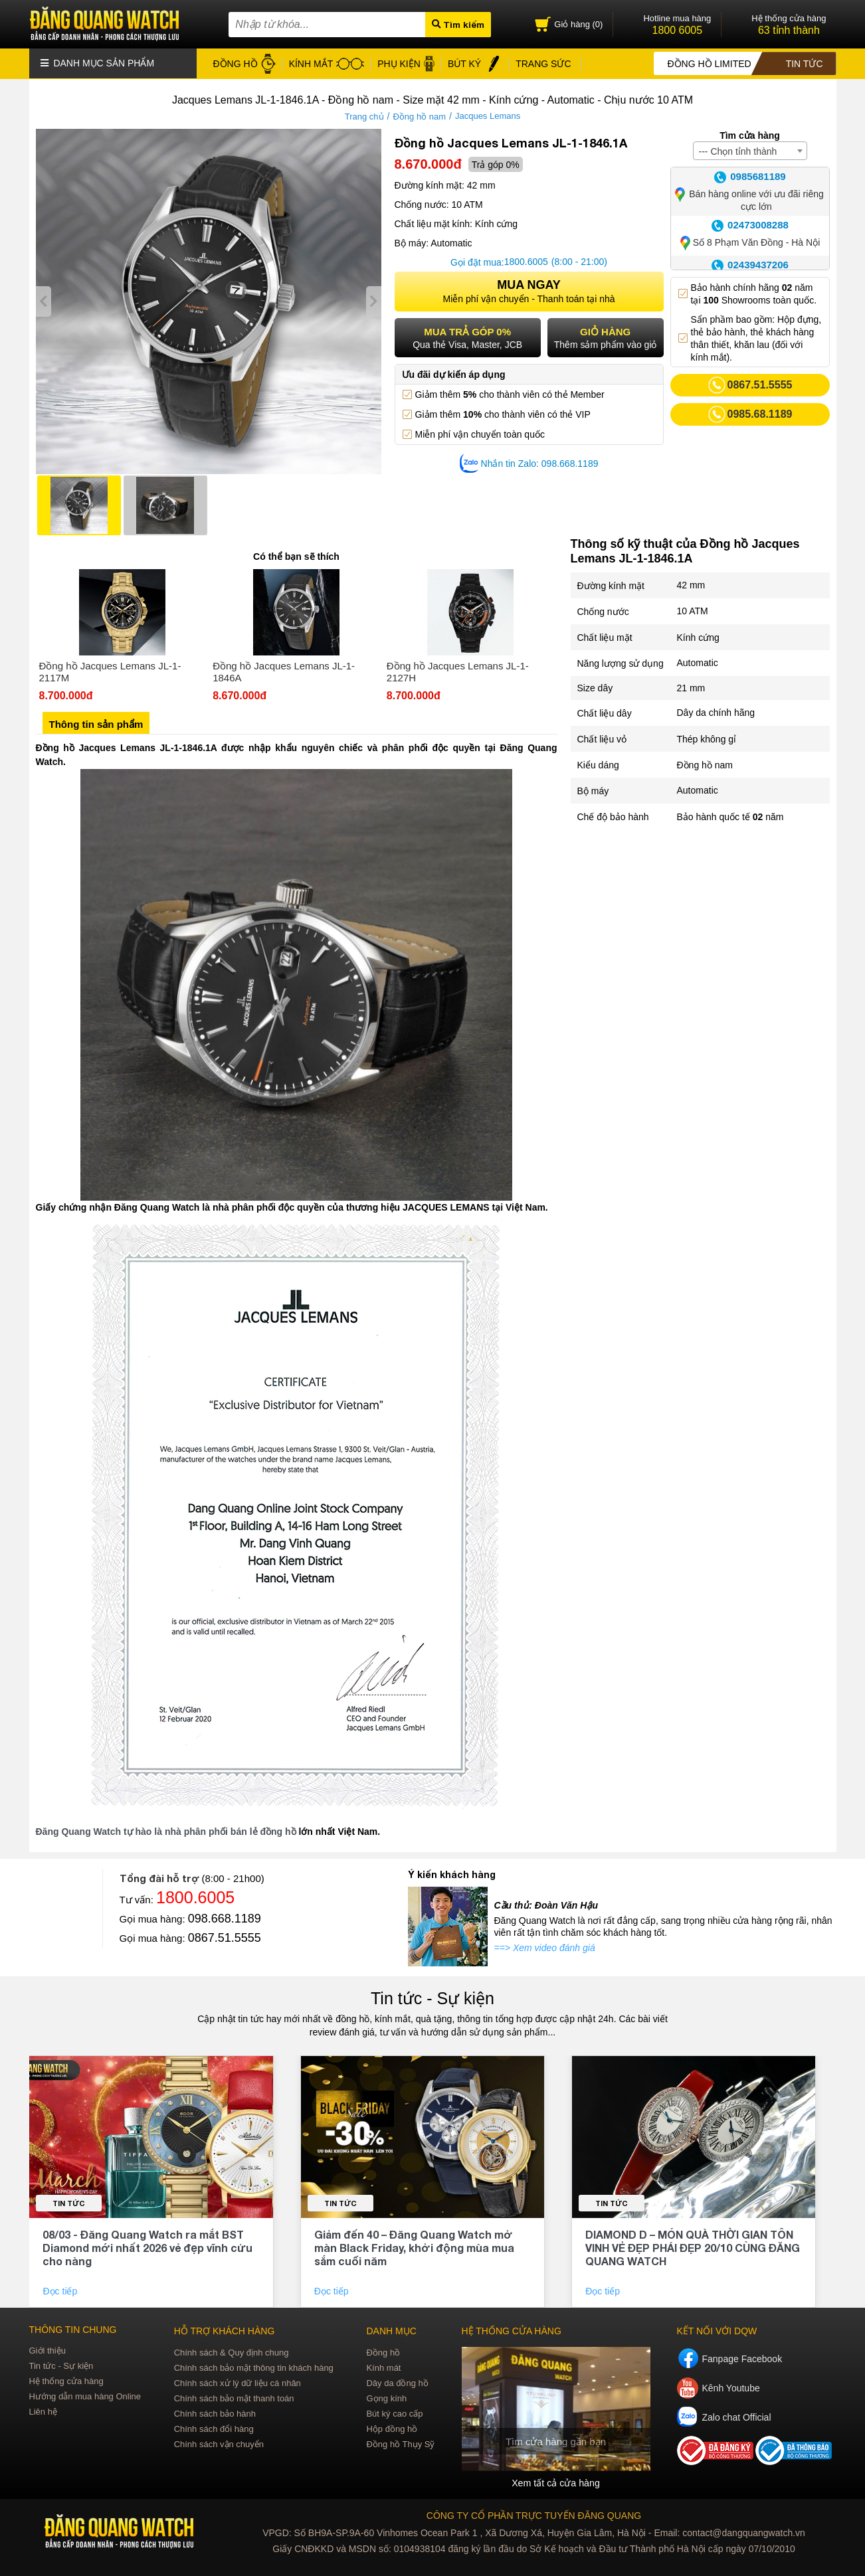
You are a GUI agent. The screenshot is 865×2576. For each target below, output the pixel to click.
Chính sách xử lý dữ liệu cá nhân (237, 2382)
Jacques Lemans (487, 116)
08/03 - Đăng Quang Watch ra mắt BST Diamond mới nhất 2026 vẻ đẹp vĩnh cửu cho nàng (147, 2247)
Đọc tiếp (61, 2290)
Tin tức (68, 2202)
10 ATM (692, 611)
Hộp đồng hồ (391, 2428)
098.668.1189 (224, 1918)
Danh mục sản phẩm (98, 63)
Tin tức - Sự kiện (432, 1997)
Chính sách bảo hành (215, 2413)
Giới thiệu (47, 2350)
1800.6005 (526, 261)
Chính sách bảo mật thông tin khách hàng (254, 2367)
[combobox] (750, 150)
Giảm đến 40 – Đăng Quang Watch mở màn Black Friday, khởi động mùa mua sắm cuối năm (414, 2247)
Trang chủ (364, 116)
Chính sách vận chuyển (219, 2443)
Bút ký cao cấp (394, 2413)
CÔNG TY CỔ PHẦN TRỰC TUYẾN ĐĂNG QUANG (534, 2515)
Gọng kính (386, 2398)
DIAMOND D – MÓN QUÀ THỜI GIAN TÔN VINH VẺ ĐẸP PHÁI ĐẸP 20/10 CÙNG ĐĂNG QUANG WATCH (692, 2247)
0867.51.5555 (224, 1937)
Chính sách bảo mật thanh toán (234, 2398)
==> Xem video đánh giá (544, 1947)
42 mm (691, 585)
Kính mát (383, 2367)
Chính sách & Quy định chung (231, 2352)
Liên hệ (43, 2411)
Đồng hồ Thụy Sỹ (400, 2443)
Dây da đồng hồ (397, 2382)
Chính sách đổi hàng (214, 2428)
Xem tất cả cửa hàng (555, 2482)
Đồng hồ (383, 2352)
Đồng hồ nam (419, 116)
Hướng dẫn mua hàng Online (85, 2396)
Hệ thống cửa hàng (66, 2380)
